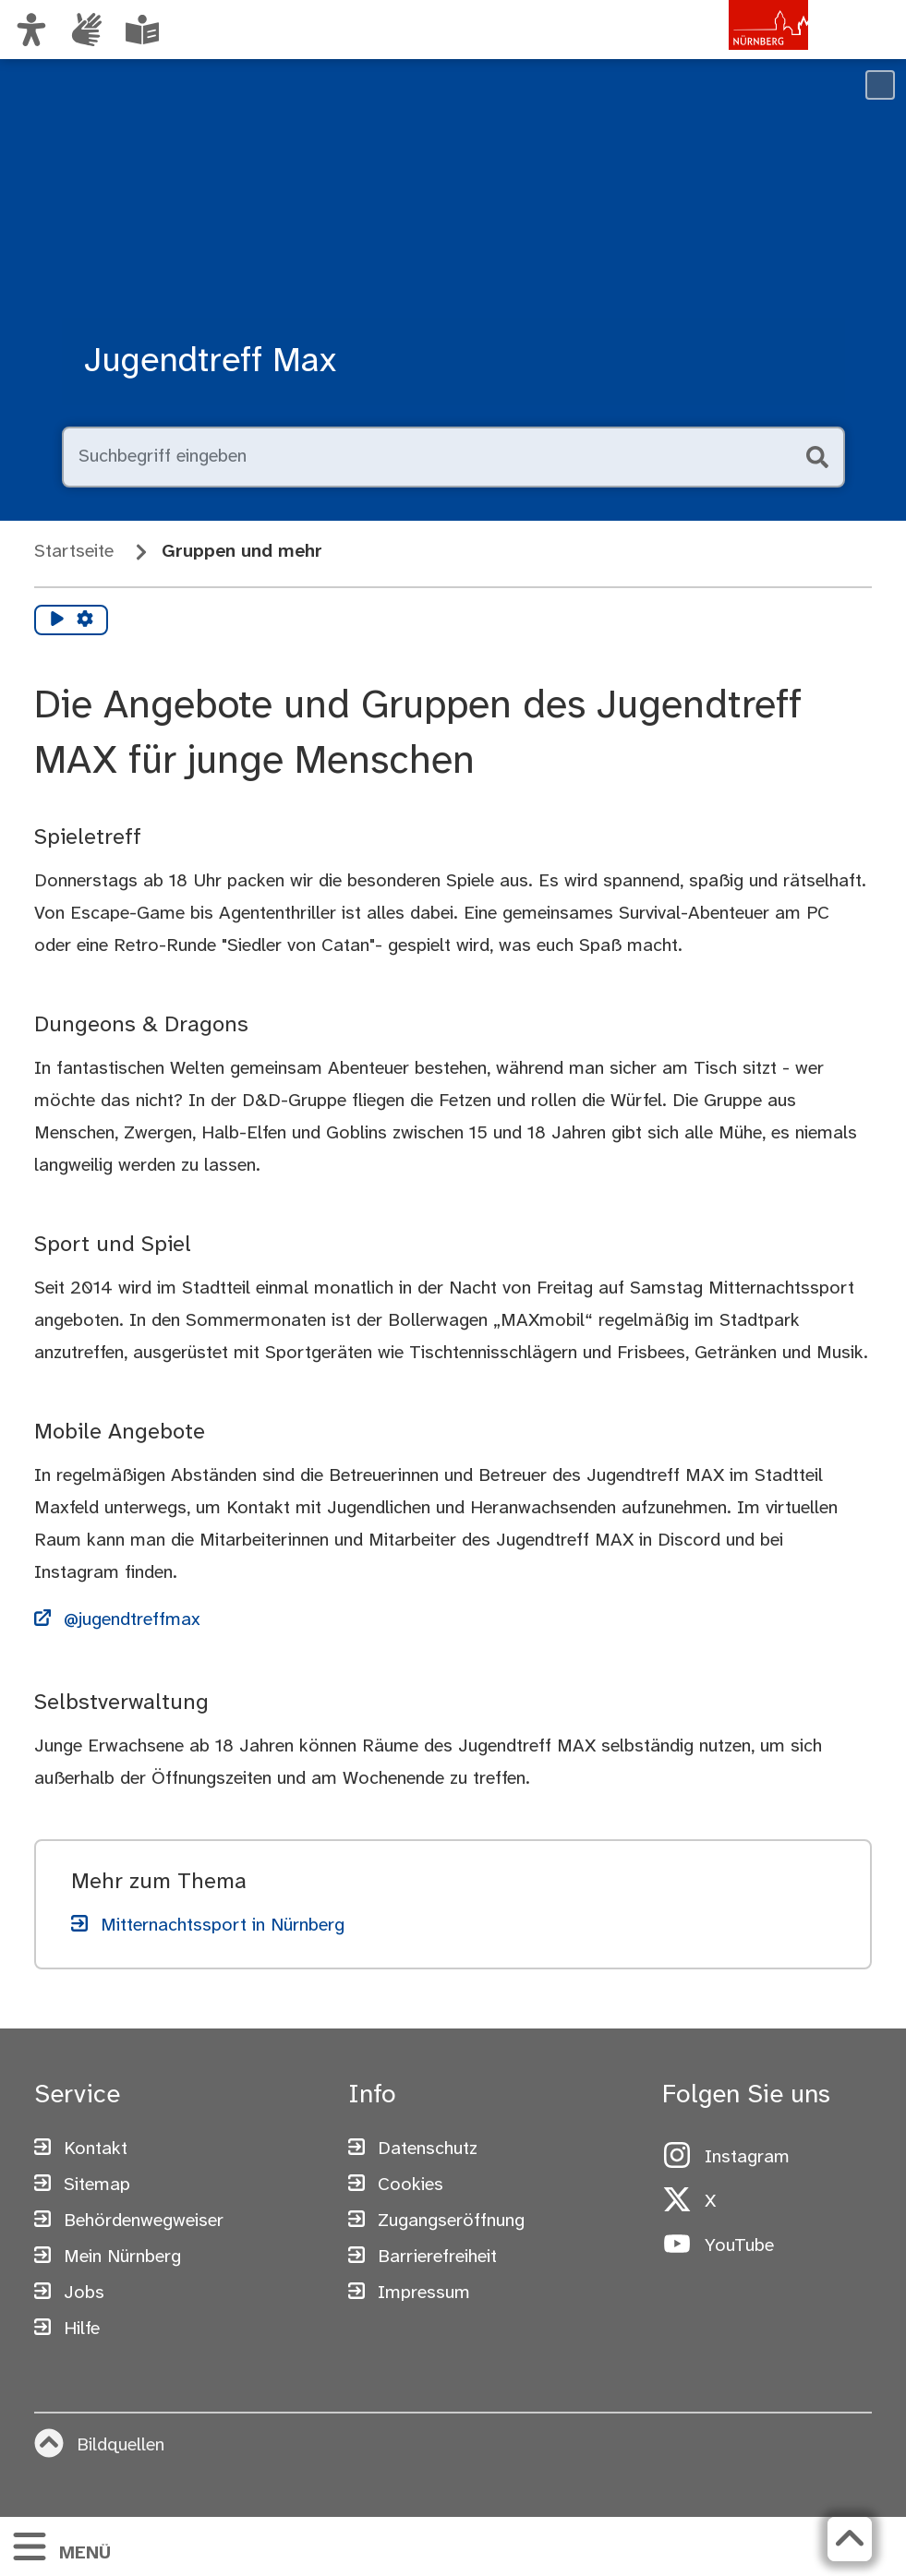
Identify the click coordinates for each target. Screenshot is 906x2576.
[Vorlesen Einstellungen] (85, 620)
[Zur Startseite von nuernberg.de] (729, 49)
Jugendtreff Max (210, 361)
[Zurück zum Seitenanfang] (849, 2539)
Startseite (74, 551)
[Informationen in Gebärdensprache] (87, 29)
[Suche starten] (815, 457)
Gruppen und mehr (242, 551)
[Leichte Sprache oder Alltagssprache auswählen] (142, 29)
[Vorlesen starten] (57, 620)
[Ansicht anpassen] (31, 29)
